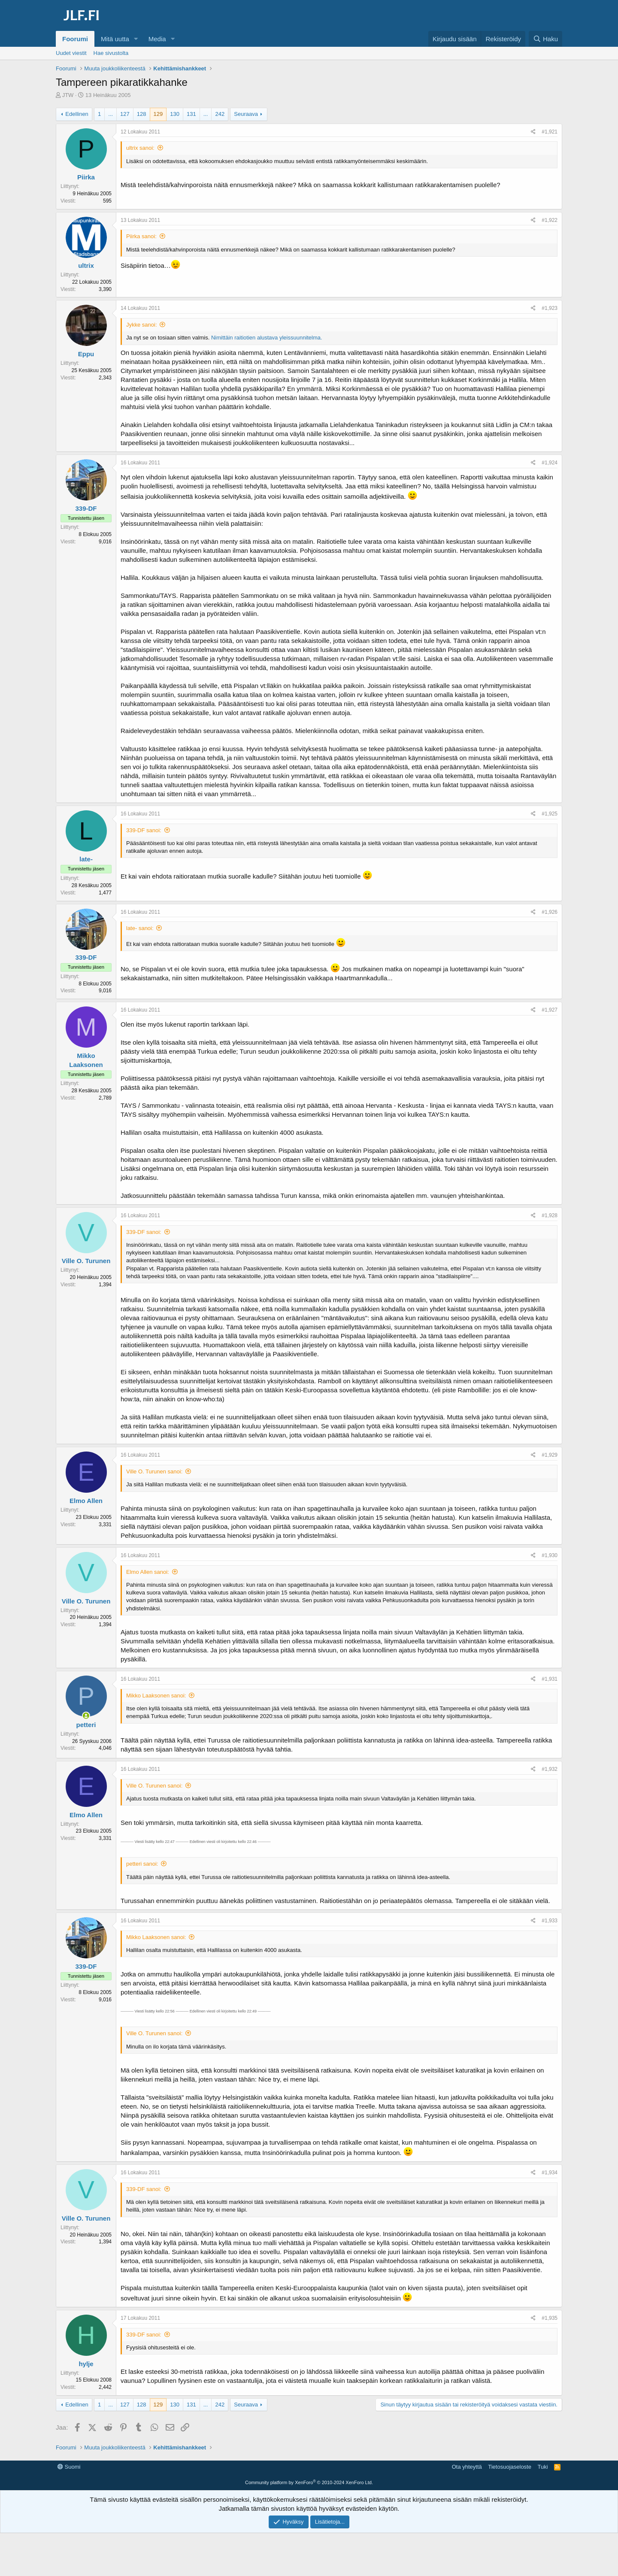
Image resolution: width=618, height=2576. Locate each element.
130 (174, 114)
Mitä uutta (115, 38)
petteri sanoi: (142, 1864)
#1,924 (549, 463)
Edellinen (76, 114)
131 (191, 114)
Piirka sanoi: (141, 236)
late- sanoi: (140, 928)
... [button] (110, 114)
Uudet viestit (71, 53)
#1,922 (549, 220)
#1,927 (549, 1010)
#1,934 (549, 2173)
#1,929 (549, 1455)
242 (219, 114)
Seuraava (246, 114)
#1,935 (549, 2318)
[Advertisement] (309, 2480)
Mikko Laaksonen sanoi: (156, 1695)
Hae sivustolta (111, 53)
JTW (68, 95)
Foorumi (75, 38)
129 (158, 114)
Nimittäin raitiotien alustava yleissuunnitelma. (266, 337)
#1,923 (549, 308)
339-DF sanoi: (143, 830)
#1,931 (549, 1679)
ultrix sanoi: (140, 148)
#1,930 (549, 1555)
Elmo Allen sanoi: (147, 1572)
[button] (136, 39)
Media (157, 38)
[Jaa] (533, 132)
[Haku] (545, 39)
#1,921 (549, 132)
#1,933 (549, 1921)
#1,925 (549, 814)
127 (125, 114)
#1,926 (549, 912)
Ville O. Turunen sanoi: (154, 1471)
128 (141, 114)
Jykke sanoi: (141, 324)
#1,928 (549, 1215)
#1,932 (549, 1769)
